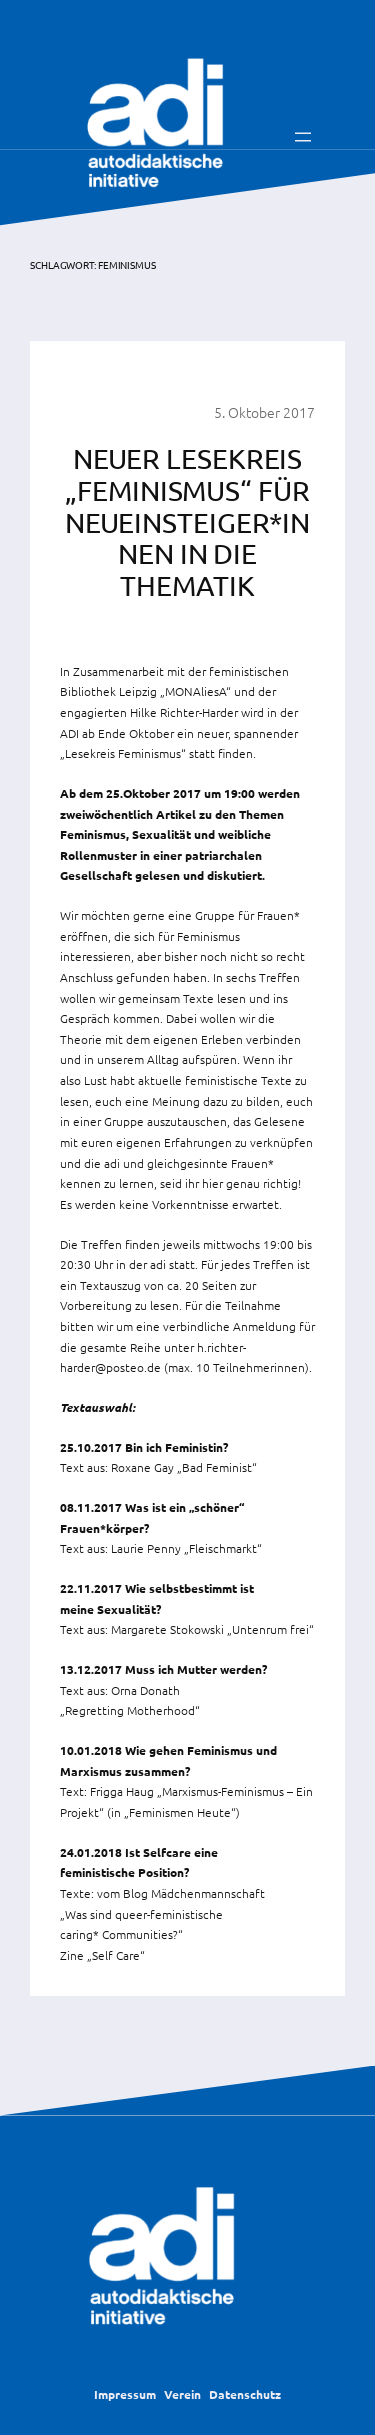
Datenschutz (245, 2394)
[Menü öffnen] (303, 137)
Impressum (125, 2394)
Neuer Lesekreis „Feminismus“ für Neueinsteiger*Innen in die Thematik (187, 522)
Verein (182, 2394)
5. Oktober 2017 (264, 412)
